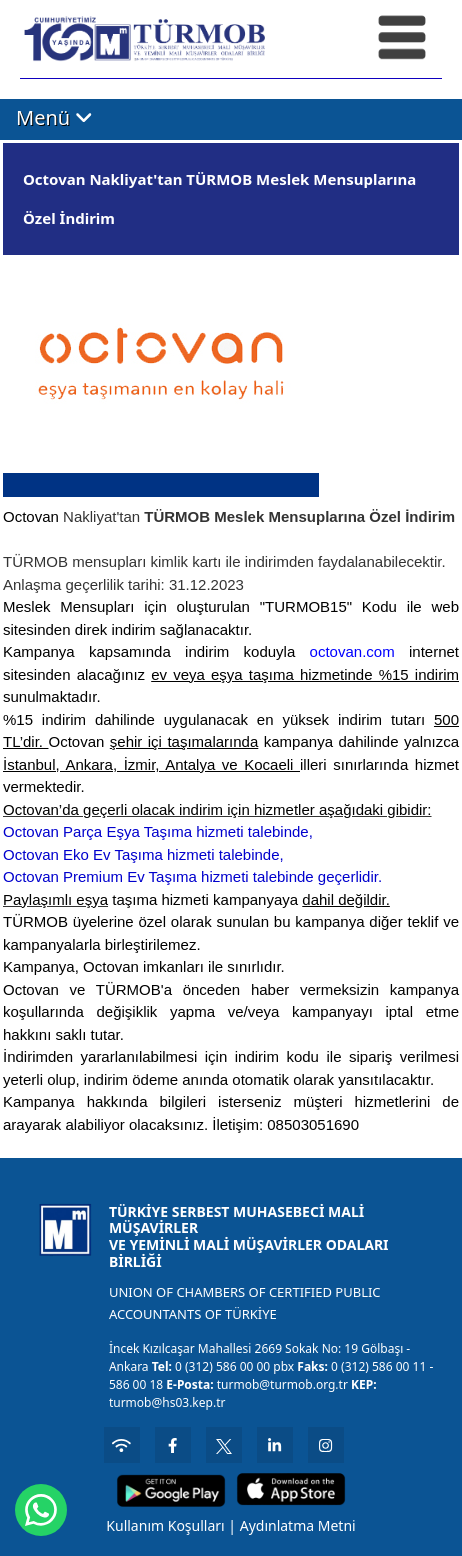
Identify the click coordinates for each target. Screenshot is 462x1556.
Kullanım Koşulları (165, 1525)
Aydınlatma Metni (298, 1525)
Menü (54, 118)
